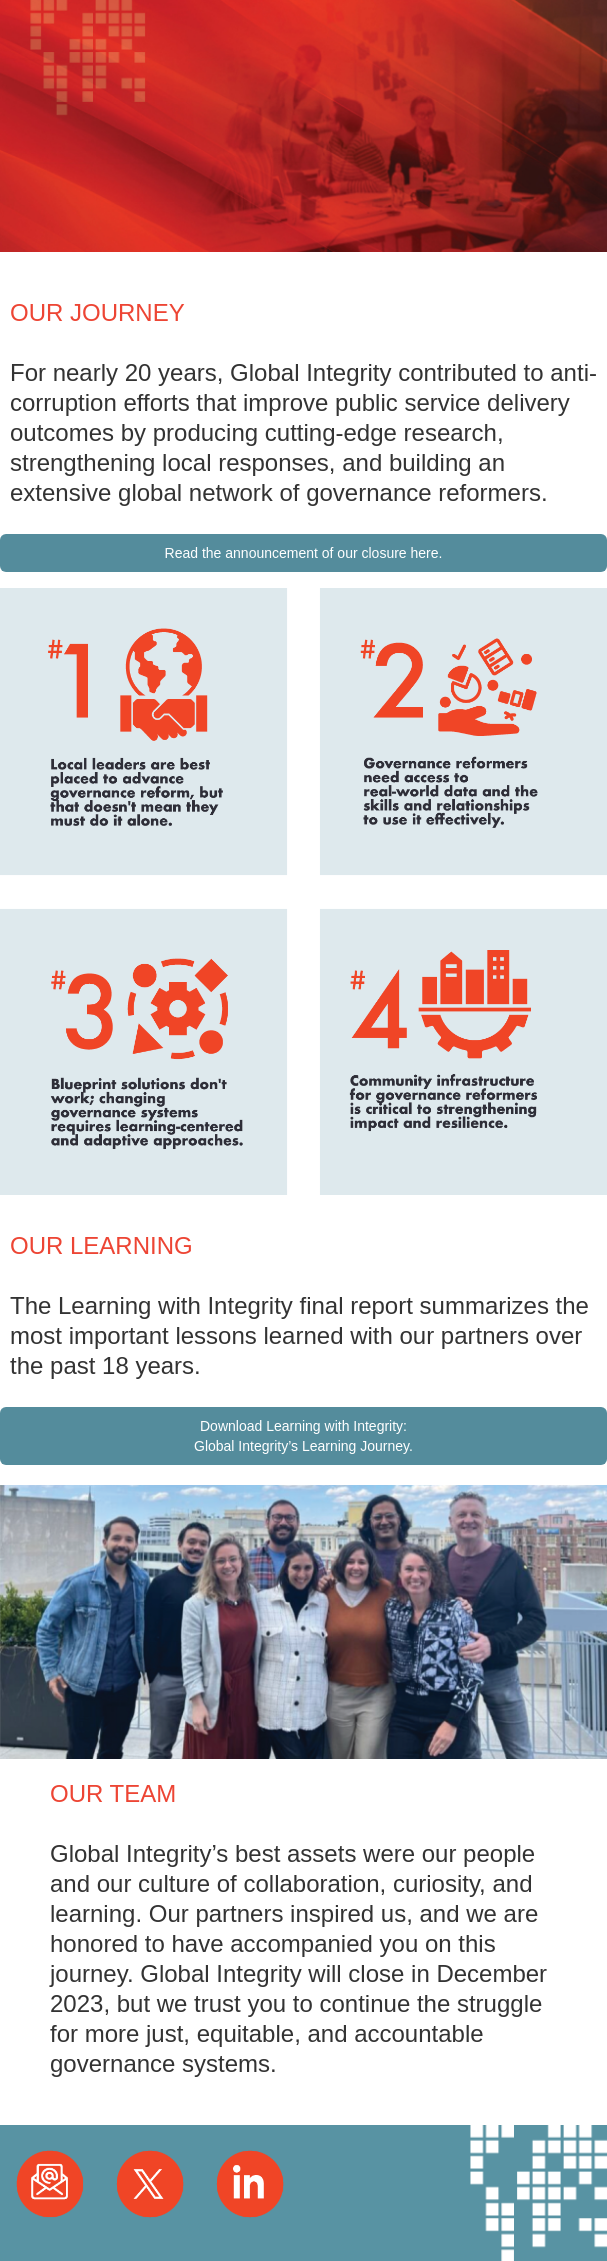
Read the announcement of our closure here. (304, 553)
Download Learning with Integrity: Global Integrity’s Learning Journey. (303, 1436)
